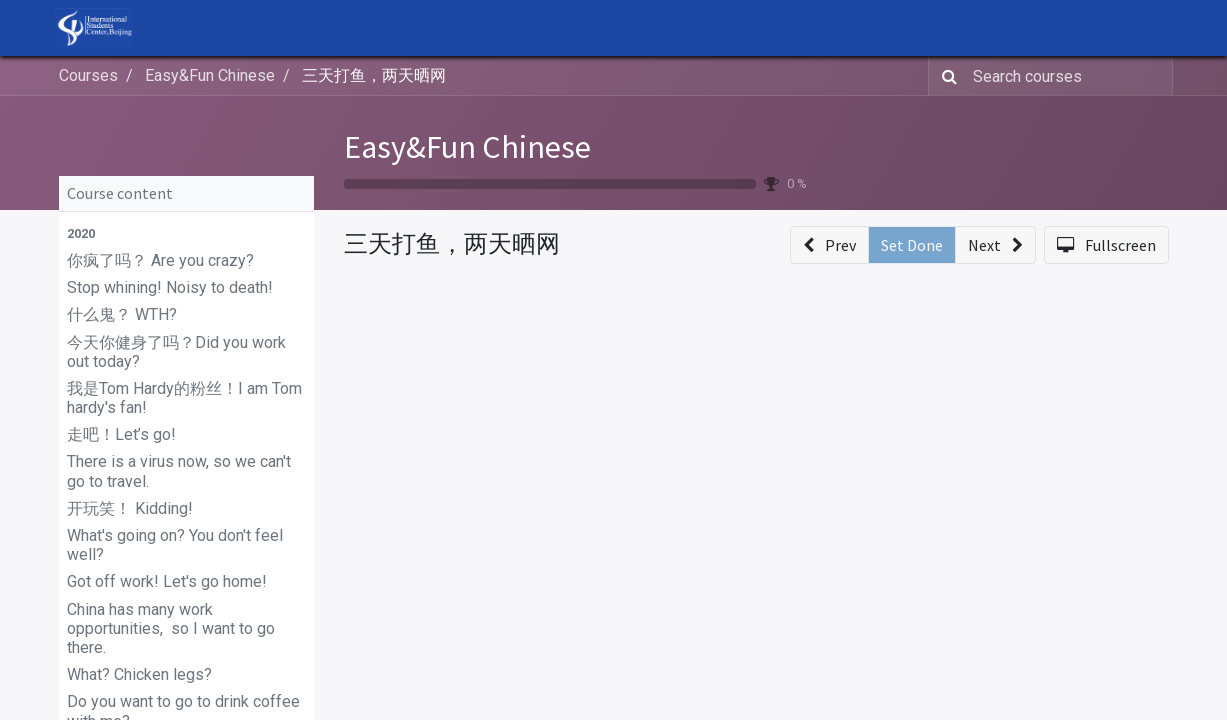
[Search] (945, 76)
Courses (88, 75)
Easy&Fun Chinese (467, 147)
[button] (186, 233)
